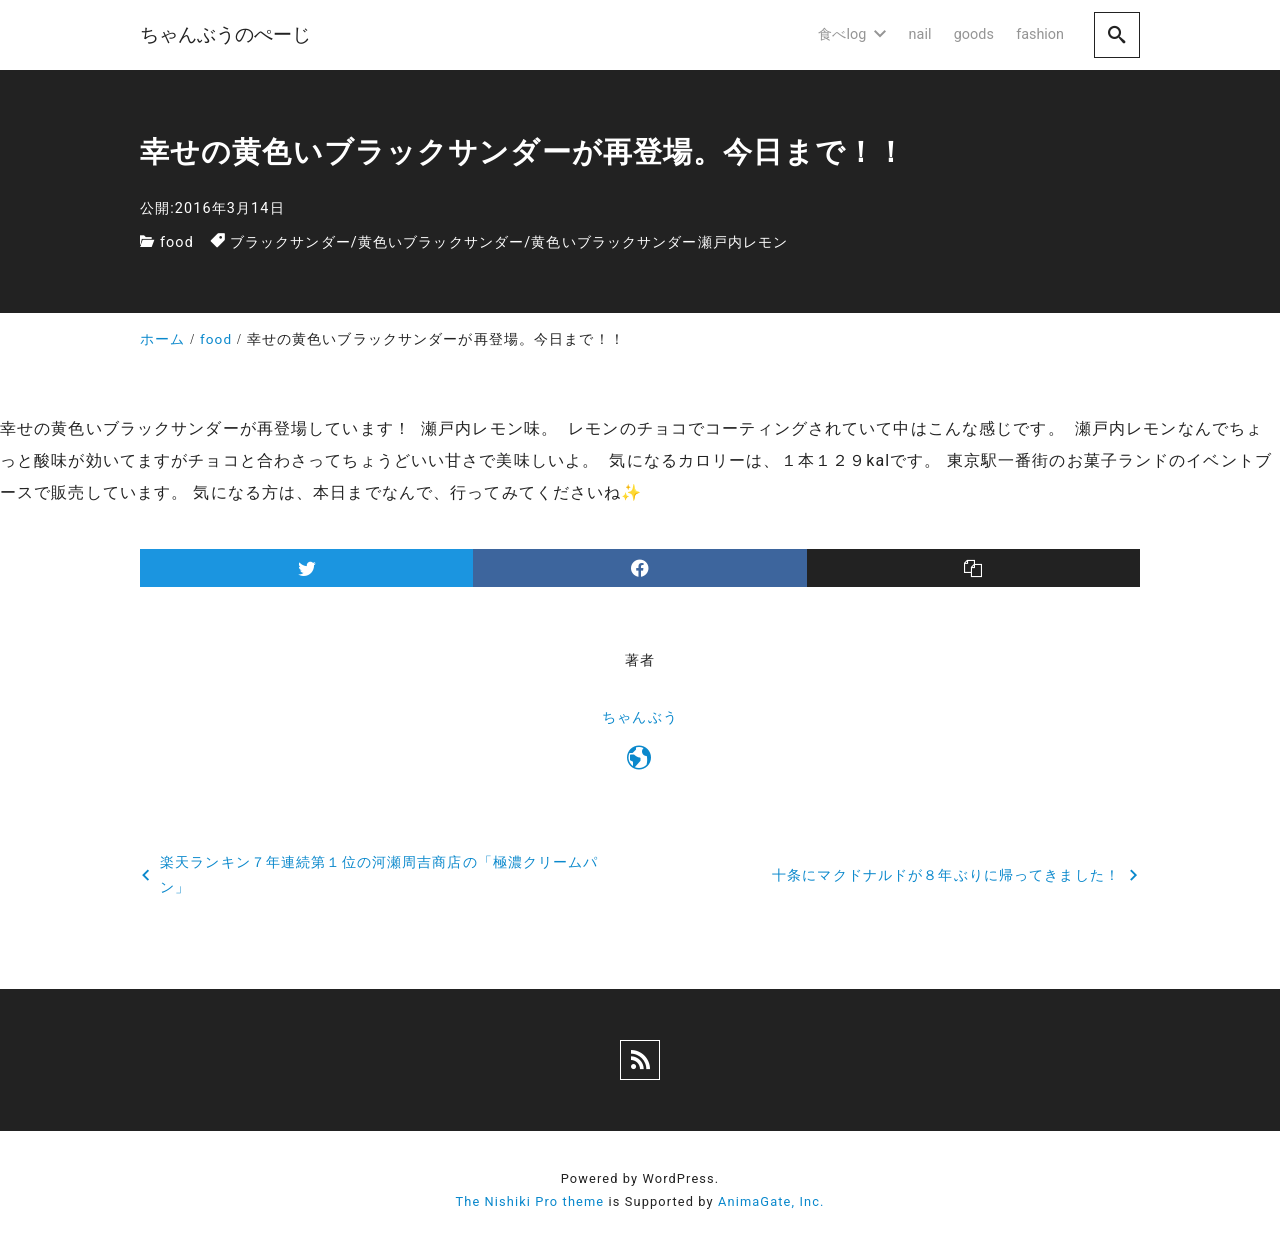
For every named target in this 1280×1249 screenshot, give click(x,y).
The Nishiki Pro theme (529, 1201)
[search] (1117, 34)
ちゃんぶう (640, 717)
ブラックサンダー (290, 242)
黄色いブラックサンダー (441, 242)
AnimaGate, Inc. (771, 1201)
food (177, 242)
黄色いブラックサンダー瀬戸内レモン (659, 242)
